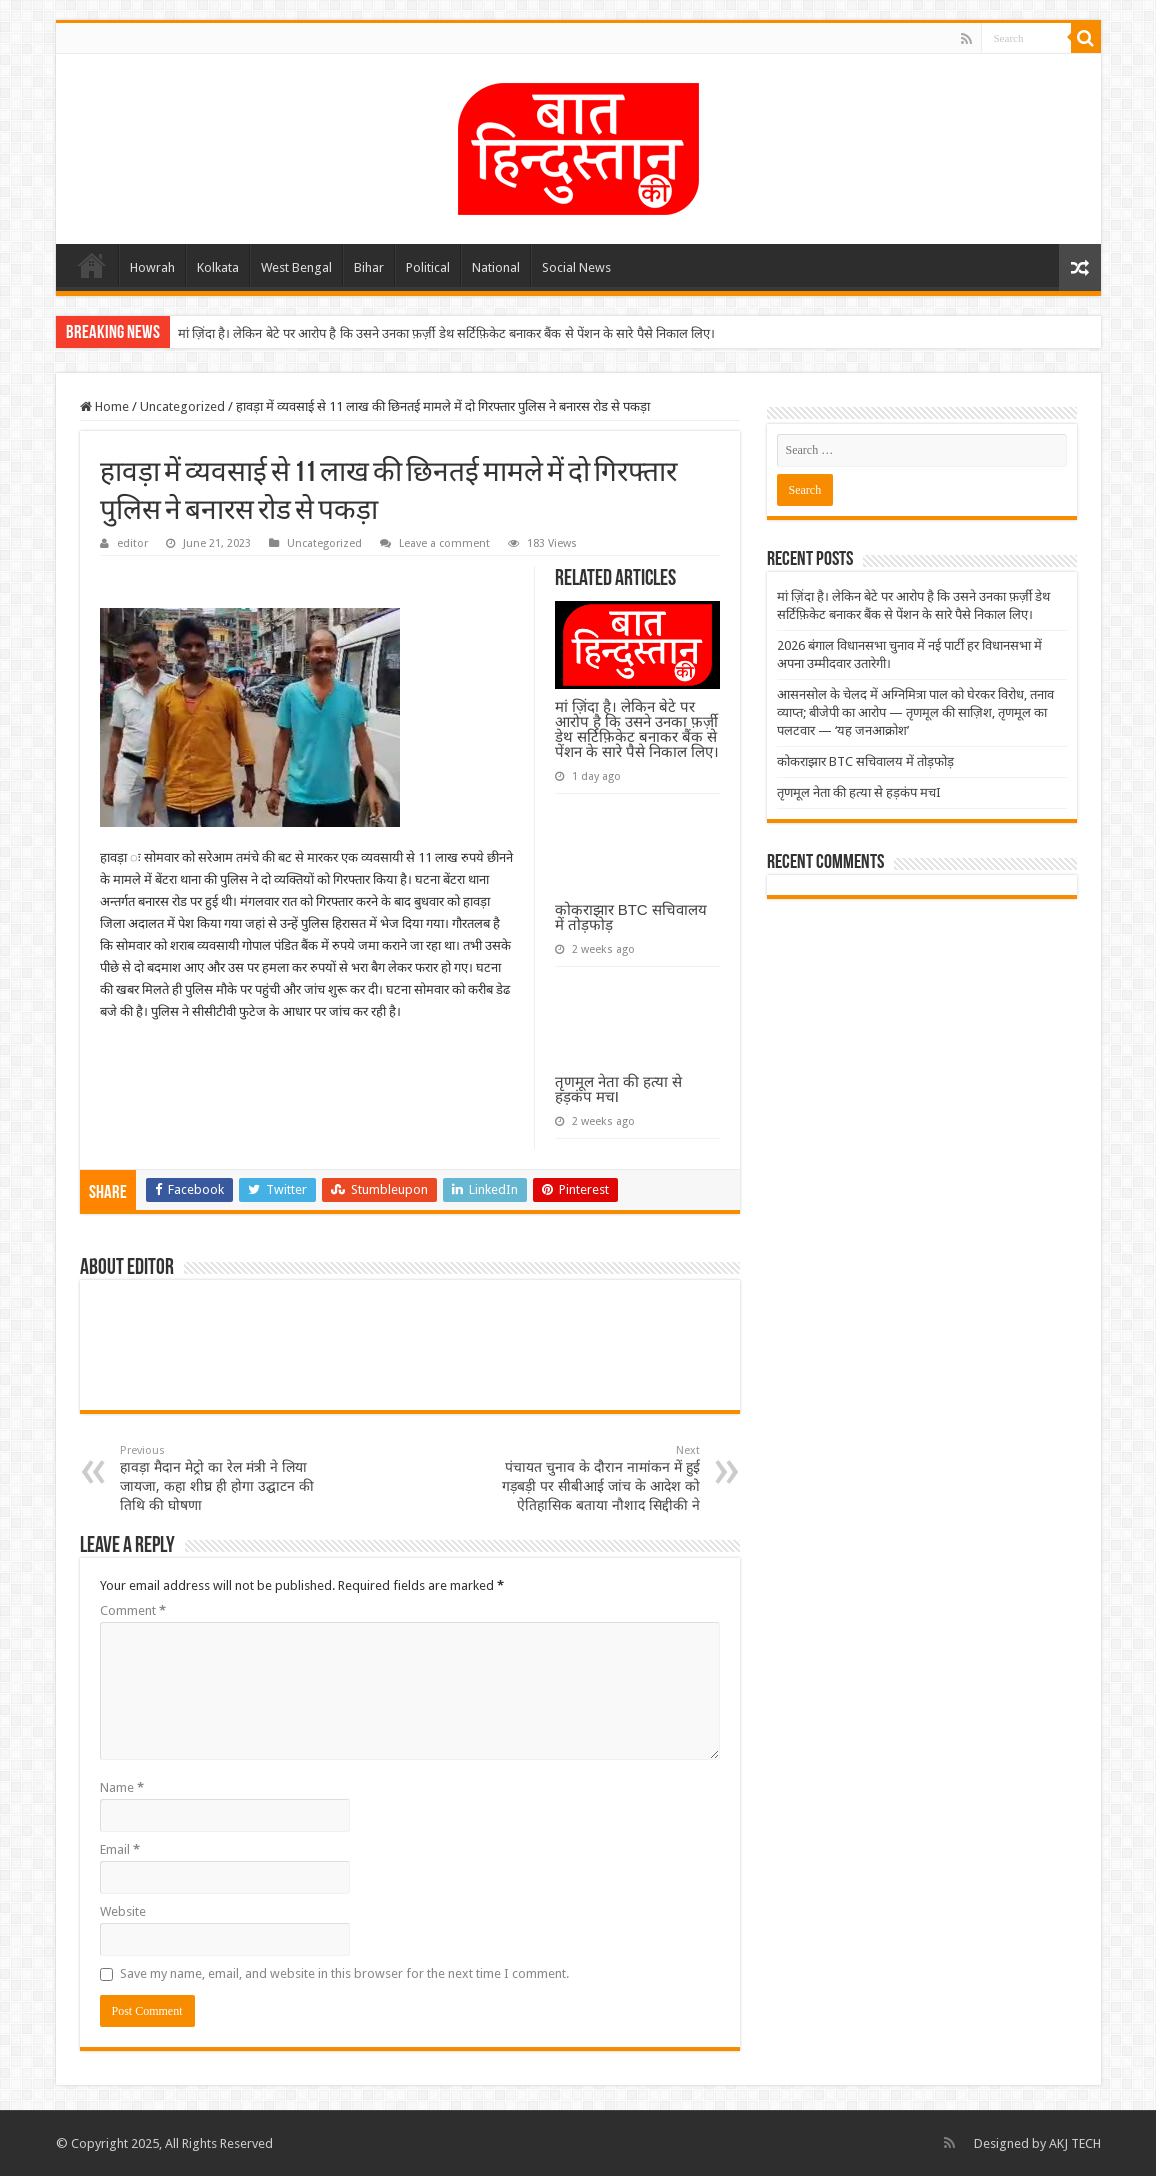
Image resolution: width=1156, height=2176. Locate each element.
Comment (133, 1610)
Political (428, 267)
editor (132, 543)
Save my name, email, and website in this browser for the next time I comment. (344, 1973)
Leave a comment (444, 543)
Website (123, 1911)
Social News (576, 267)
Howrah (152, 267)
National (496, 267)
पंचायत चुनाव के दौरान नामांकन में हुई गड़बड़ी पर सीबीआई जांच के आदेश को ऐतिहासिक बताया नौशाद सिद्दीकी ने (597, 1478)
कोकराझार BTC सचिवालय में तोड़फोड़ (631, 917)
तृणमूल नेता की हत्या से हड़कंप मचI (619, 1089)
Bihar (369, 267)
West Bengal (296, 267)
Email (120, 1849)
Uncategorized (182, 406)
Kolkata (218, 267)
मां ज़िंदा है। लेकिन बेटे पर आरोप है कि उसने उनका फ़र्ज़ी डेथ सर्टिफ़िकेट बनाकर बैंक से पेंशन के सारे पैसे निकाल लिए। (447, 333)
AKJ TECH (1075, 2143)
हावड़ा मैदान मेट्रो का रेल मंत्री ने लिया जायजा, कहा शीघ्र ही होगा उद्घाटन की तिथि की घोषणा (222, 1478)
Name (122, 1787)
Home (92, 265)
